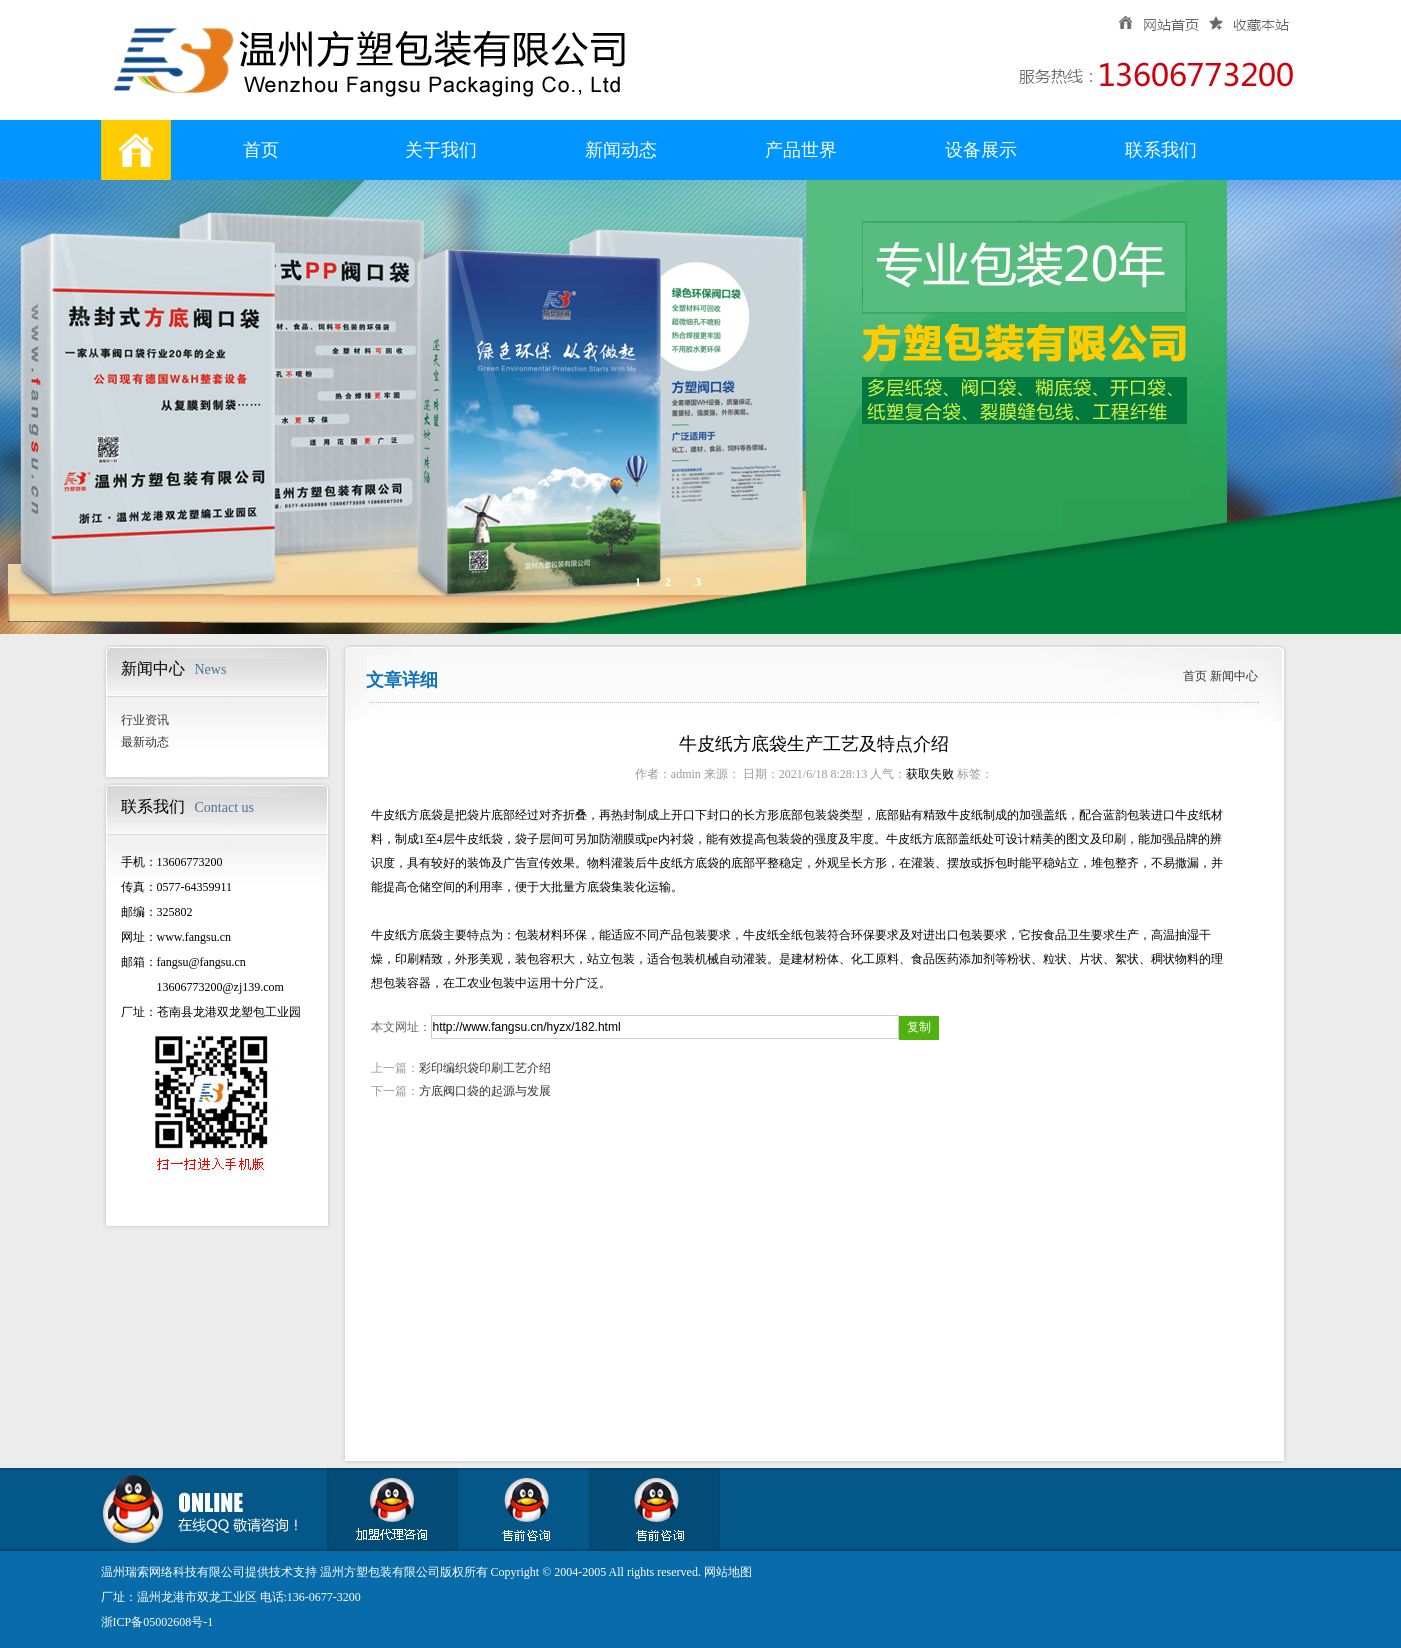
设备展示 (981, 150)
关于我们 (441, 150)
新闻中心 (1234, 676)
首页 (261, 150)
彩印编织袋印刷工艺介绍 (485, 1068)
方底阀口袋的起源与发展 (485, 1091)
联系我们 (1161, 150)
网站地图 (728, 1572)
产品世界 (801, 150)
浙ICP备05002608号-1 (157, 1622)
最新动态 (145, 742)
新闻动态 (621, 150)
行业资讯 (145, 720)
